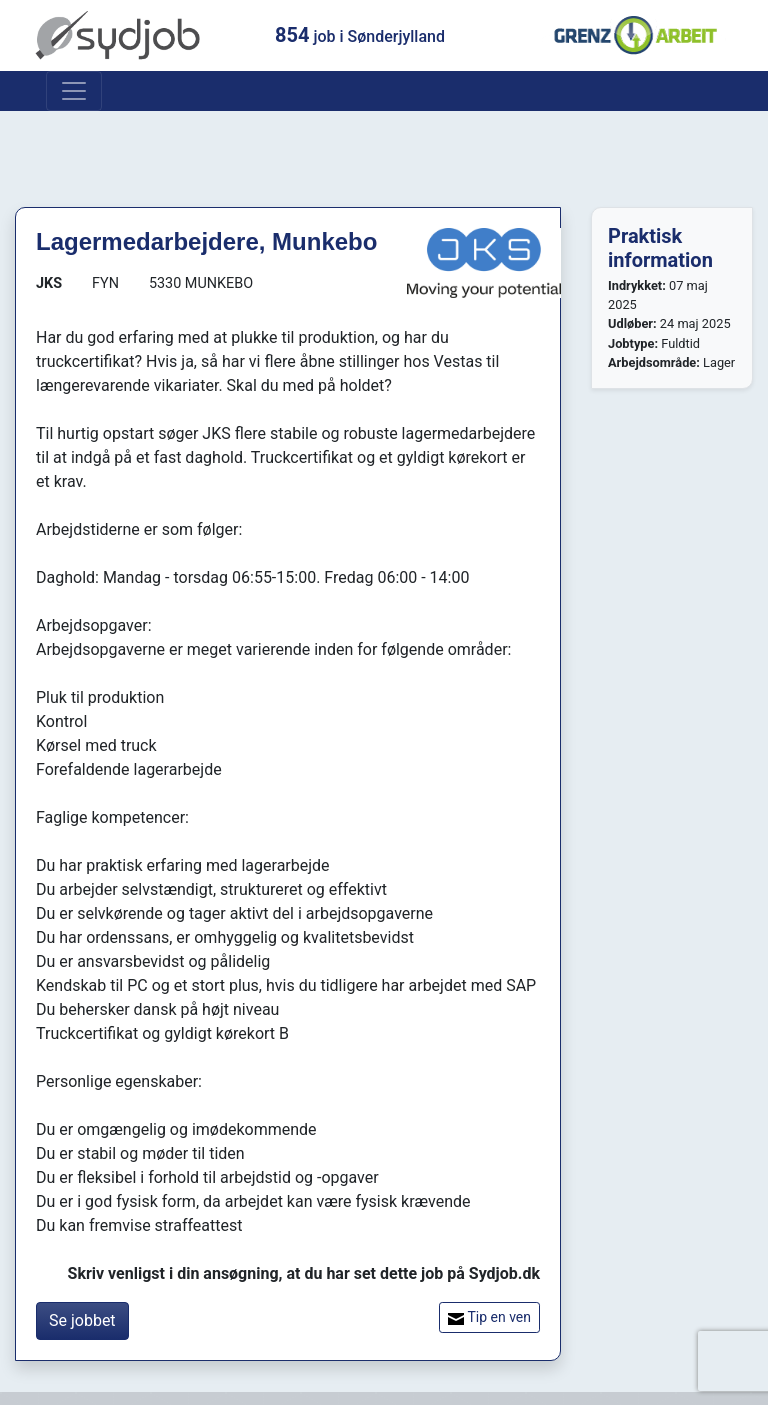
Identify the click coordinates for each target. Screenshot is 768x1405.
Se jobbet (82, 1320)
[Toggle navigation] (74, 91)
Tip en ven (489, 1317)
